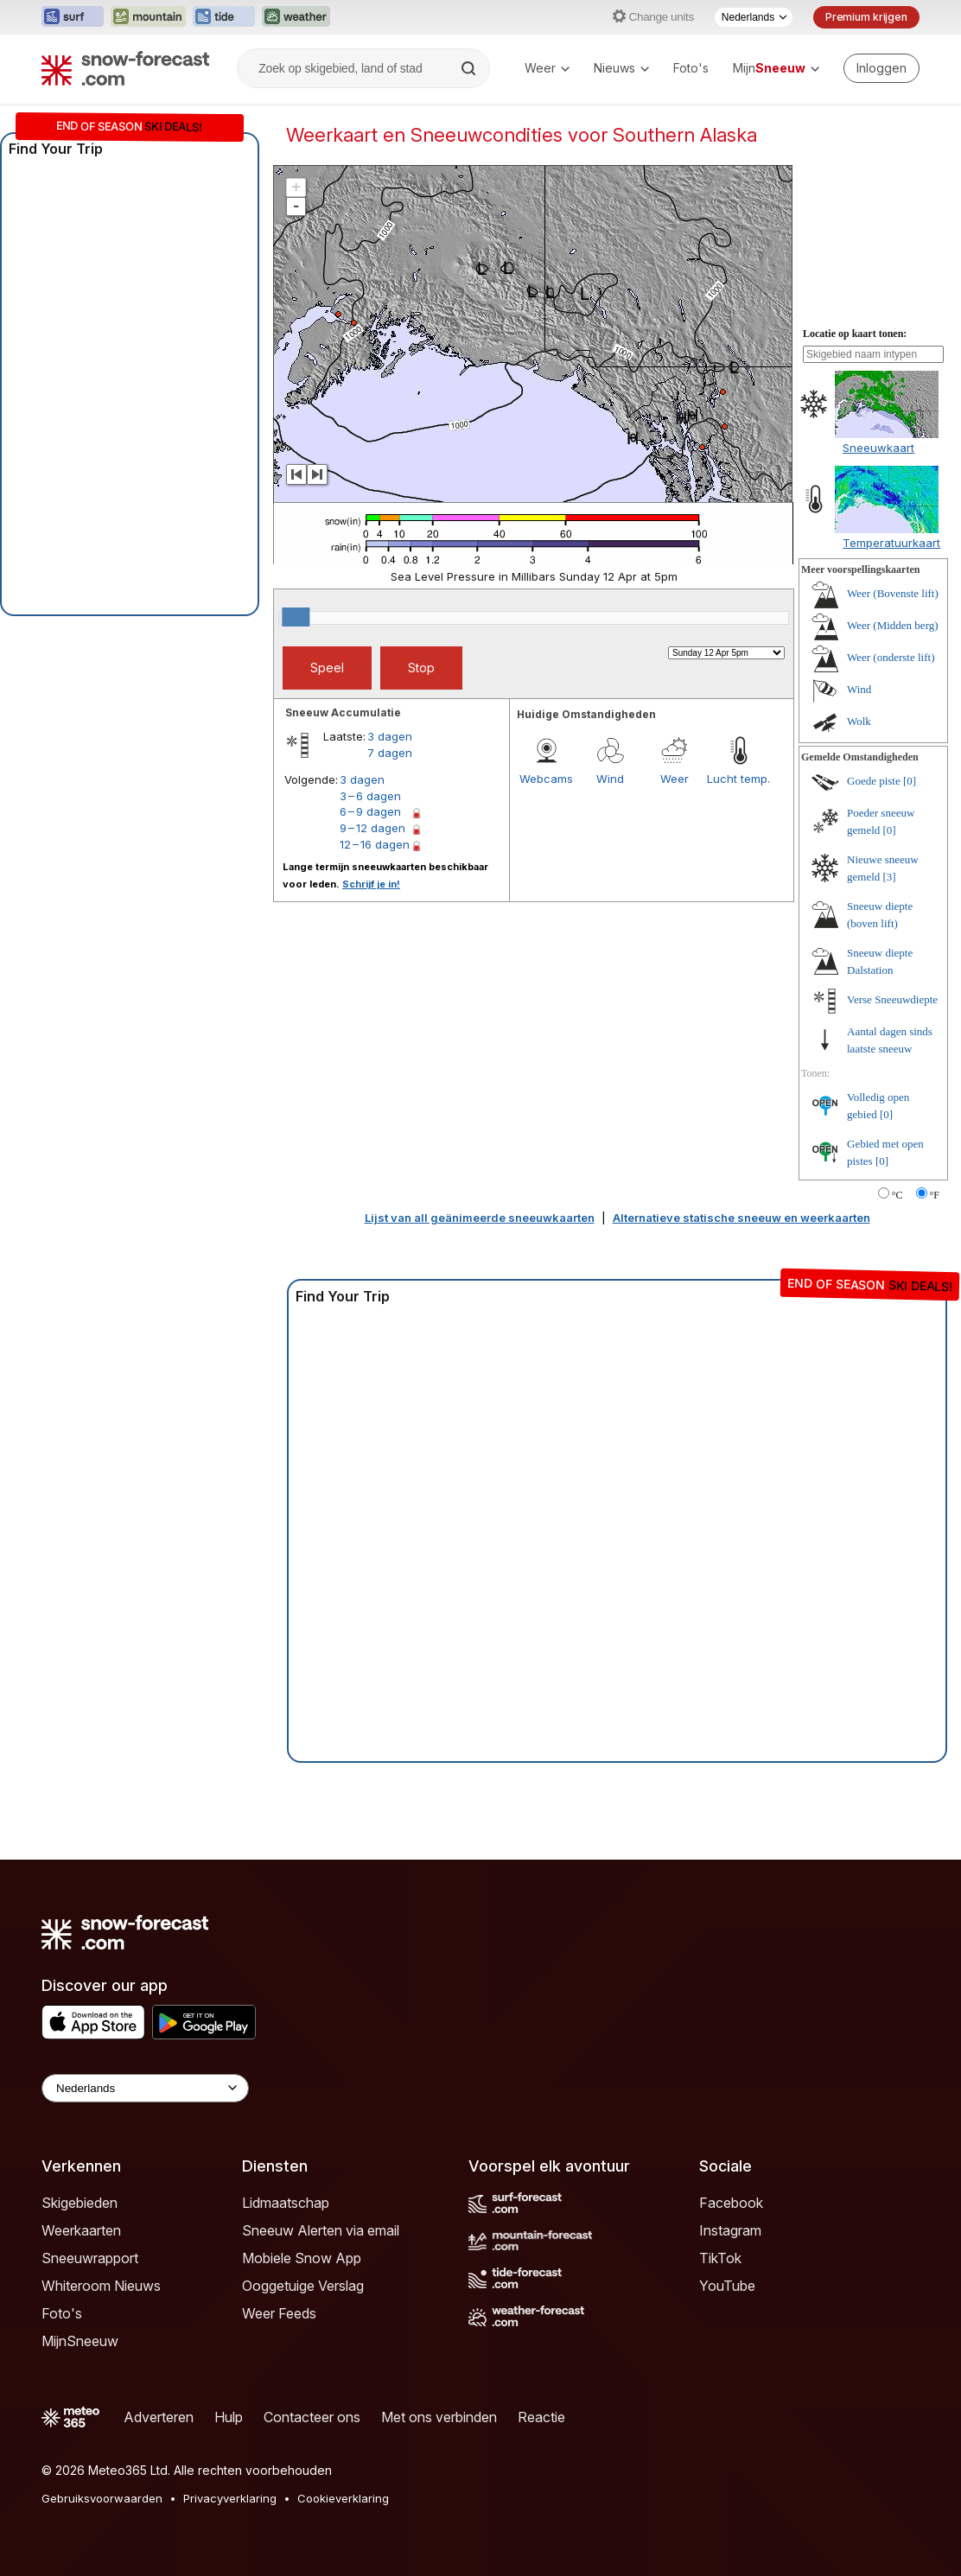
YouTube (727, 2285)
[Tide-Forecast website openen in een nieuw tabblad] (224, 17)
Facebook (731, 2202)
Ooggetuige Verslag (303, 2285)
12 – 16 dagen (375, 844)
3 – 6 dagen (370, 796)
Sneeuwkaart (878, 448)
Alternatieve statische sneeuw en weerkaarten (741, 1217)
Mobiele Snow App (301, 2258)
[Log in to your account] (881, 68)
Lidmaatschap (285, 2202)
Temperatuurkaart (891, 543)
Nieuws (621, 67)
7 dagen (389, 753)
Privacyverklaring (230, 2498)
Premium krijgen (866, 16)
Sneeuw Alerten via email (320, 2230)
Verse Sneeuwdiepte (892, 999)
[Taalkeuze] (753, 17)
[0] (909, 780)
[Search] (470, 68)
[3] (889, 876)
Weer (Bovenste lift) (893, 593)
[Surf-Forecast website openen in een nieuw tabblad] (72, 17)
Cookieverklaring (343, 2498)
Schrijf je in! (371, 884)
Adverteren (159, 2417)
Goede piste (874, 780)
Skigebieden (79, 2202)
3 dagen (389, 736)
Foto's (691, 67)
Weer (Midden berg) (893, 625)
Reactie (541, 2417)
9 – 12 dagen (372, 828)
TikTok (720, 2258)
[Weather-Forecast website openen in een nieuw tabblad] (296, 17)
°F (934, 1195)
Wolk (859, 721)
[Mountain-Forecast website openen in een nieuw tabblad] (148, 17)
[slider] (295, 617)
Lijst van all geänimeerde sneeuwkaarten (480, 1217)
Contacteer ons (312, 2417)
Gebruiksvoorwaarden (101, 2498)
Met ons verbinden (439, 2417)
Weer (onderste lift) (890, 657)
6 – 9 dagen (370, 811)
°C (897, 1195)
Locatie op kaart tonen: (855, 334)
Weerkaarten (81, 2230)
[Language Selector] (145, 2088)
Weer (547, 67)
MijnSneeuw (79, 2341)
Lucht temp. (738, 779)
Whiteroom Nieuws (101, 2285)
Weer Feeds (279, 2313)
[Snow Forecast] (125, 68)
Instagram (730, 2230)
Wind (610, 779)
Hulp (228, 2417)
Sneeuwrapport (89, 2258)
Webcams (546, 779)
